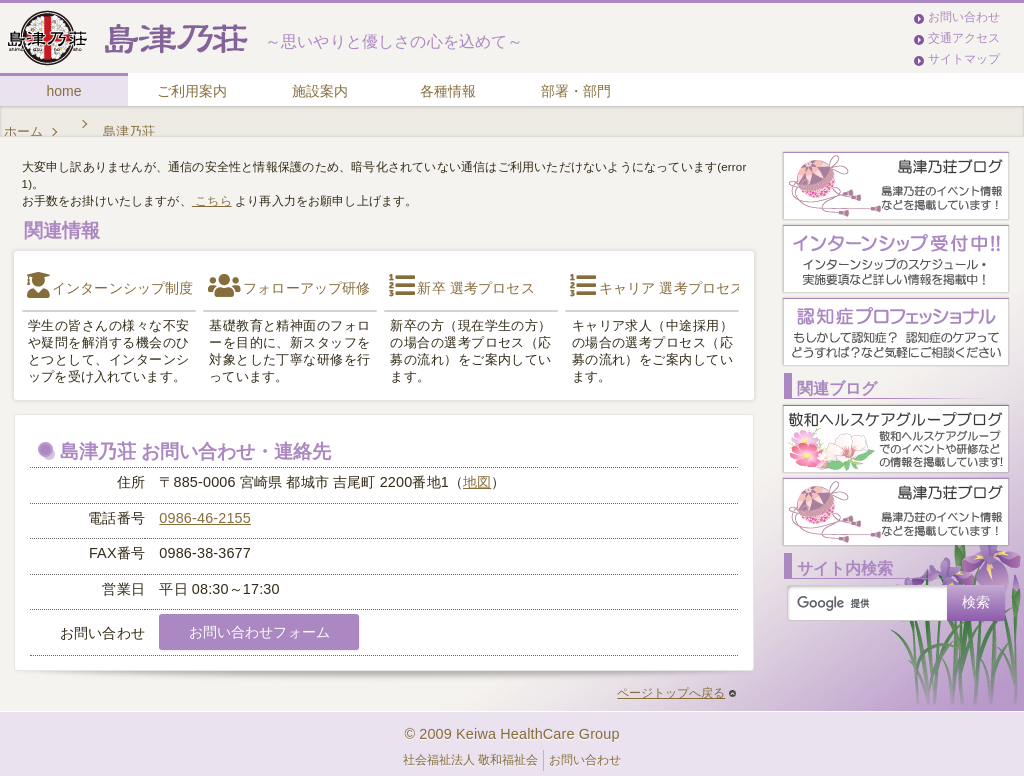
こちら (212, 201)
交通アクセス (964, 38)
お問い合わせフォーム (259, 632)
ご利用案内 (192, 91)
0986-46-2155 (205, 518)
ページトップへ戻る (676, 693)
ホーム (23, 131)
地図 (477, 482)
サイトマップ (964, 59)
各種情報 (448, 91)
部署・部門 (576, 91)
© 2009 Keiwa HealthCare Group (511, 734)
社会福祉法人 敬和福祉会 (470, 760)
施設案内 (320, 91)
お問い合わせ (964, 17)
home (63, 91)
